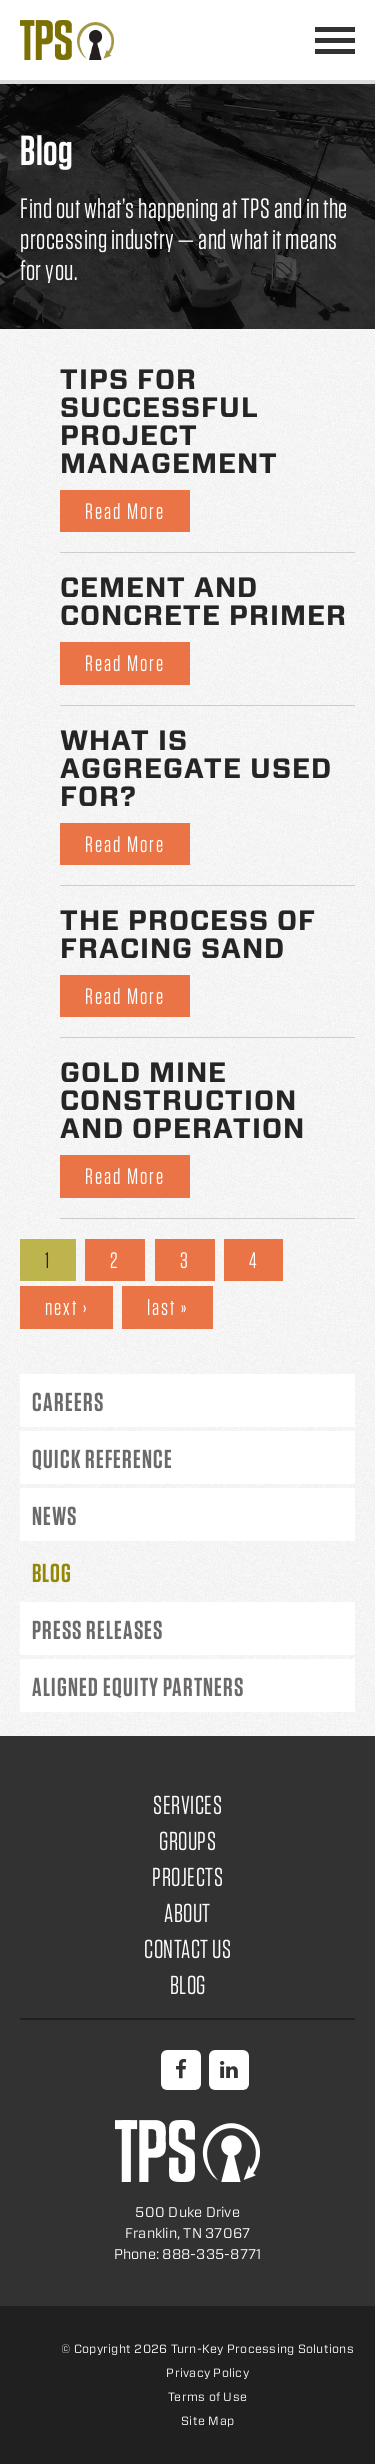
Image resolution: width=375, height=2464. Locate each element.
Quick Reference (102, 1458)
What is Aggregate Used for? (196, 768)
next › (66, 1306)
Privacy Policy (207, 2372)
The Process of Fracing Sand (188, 934)
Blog (52, 1572)
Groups (187, 1840)
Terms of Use (207, 2396)
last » (167, 1306)
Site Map (207, 2420)
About (187, 1912)
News (54, 1515)
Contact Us (187, 1948)
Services (187, 1804)
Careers (68, 1401)
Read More (125, 510)
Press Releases (97, 1629)
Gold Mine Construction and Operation (182, 1100)
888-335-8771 (286, 40)
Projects (187, 1876)
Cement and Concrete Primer (203, 601)
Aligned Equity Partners (138, 1686)
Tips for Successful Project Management (169, 421)
